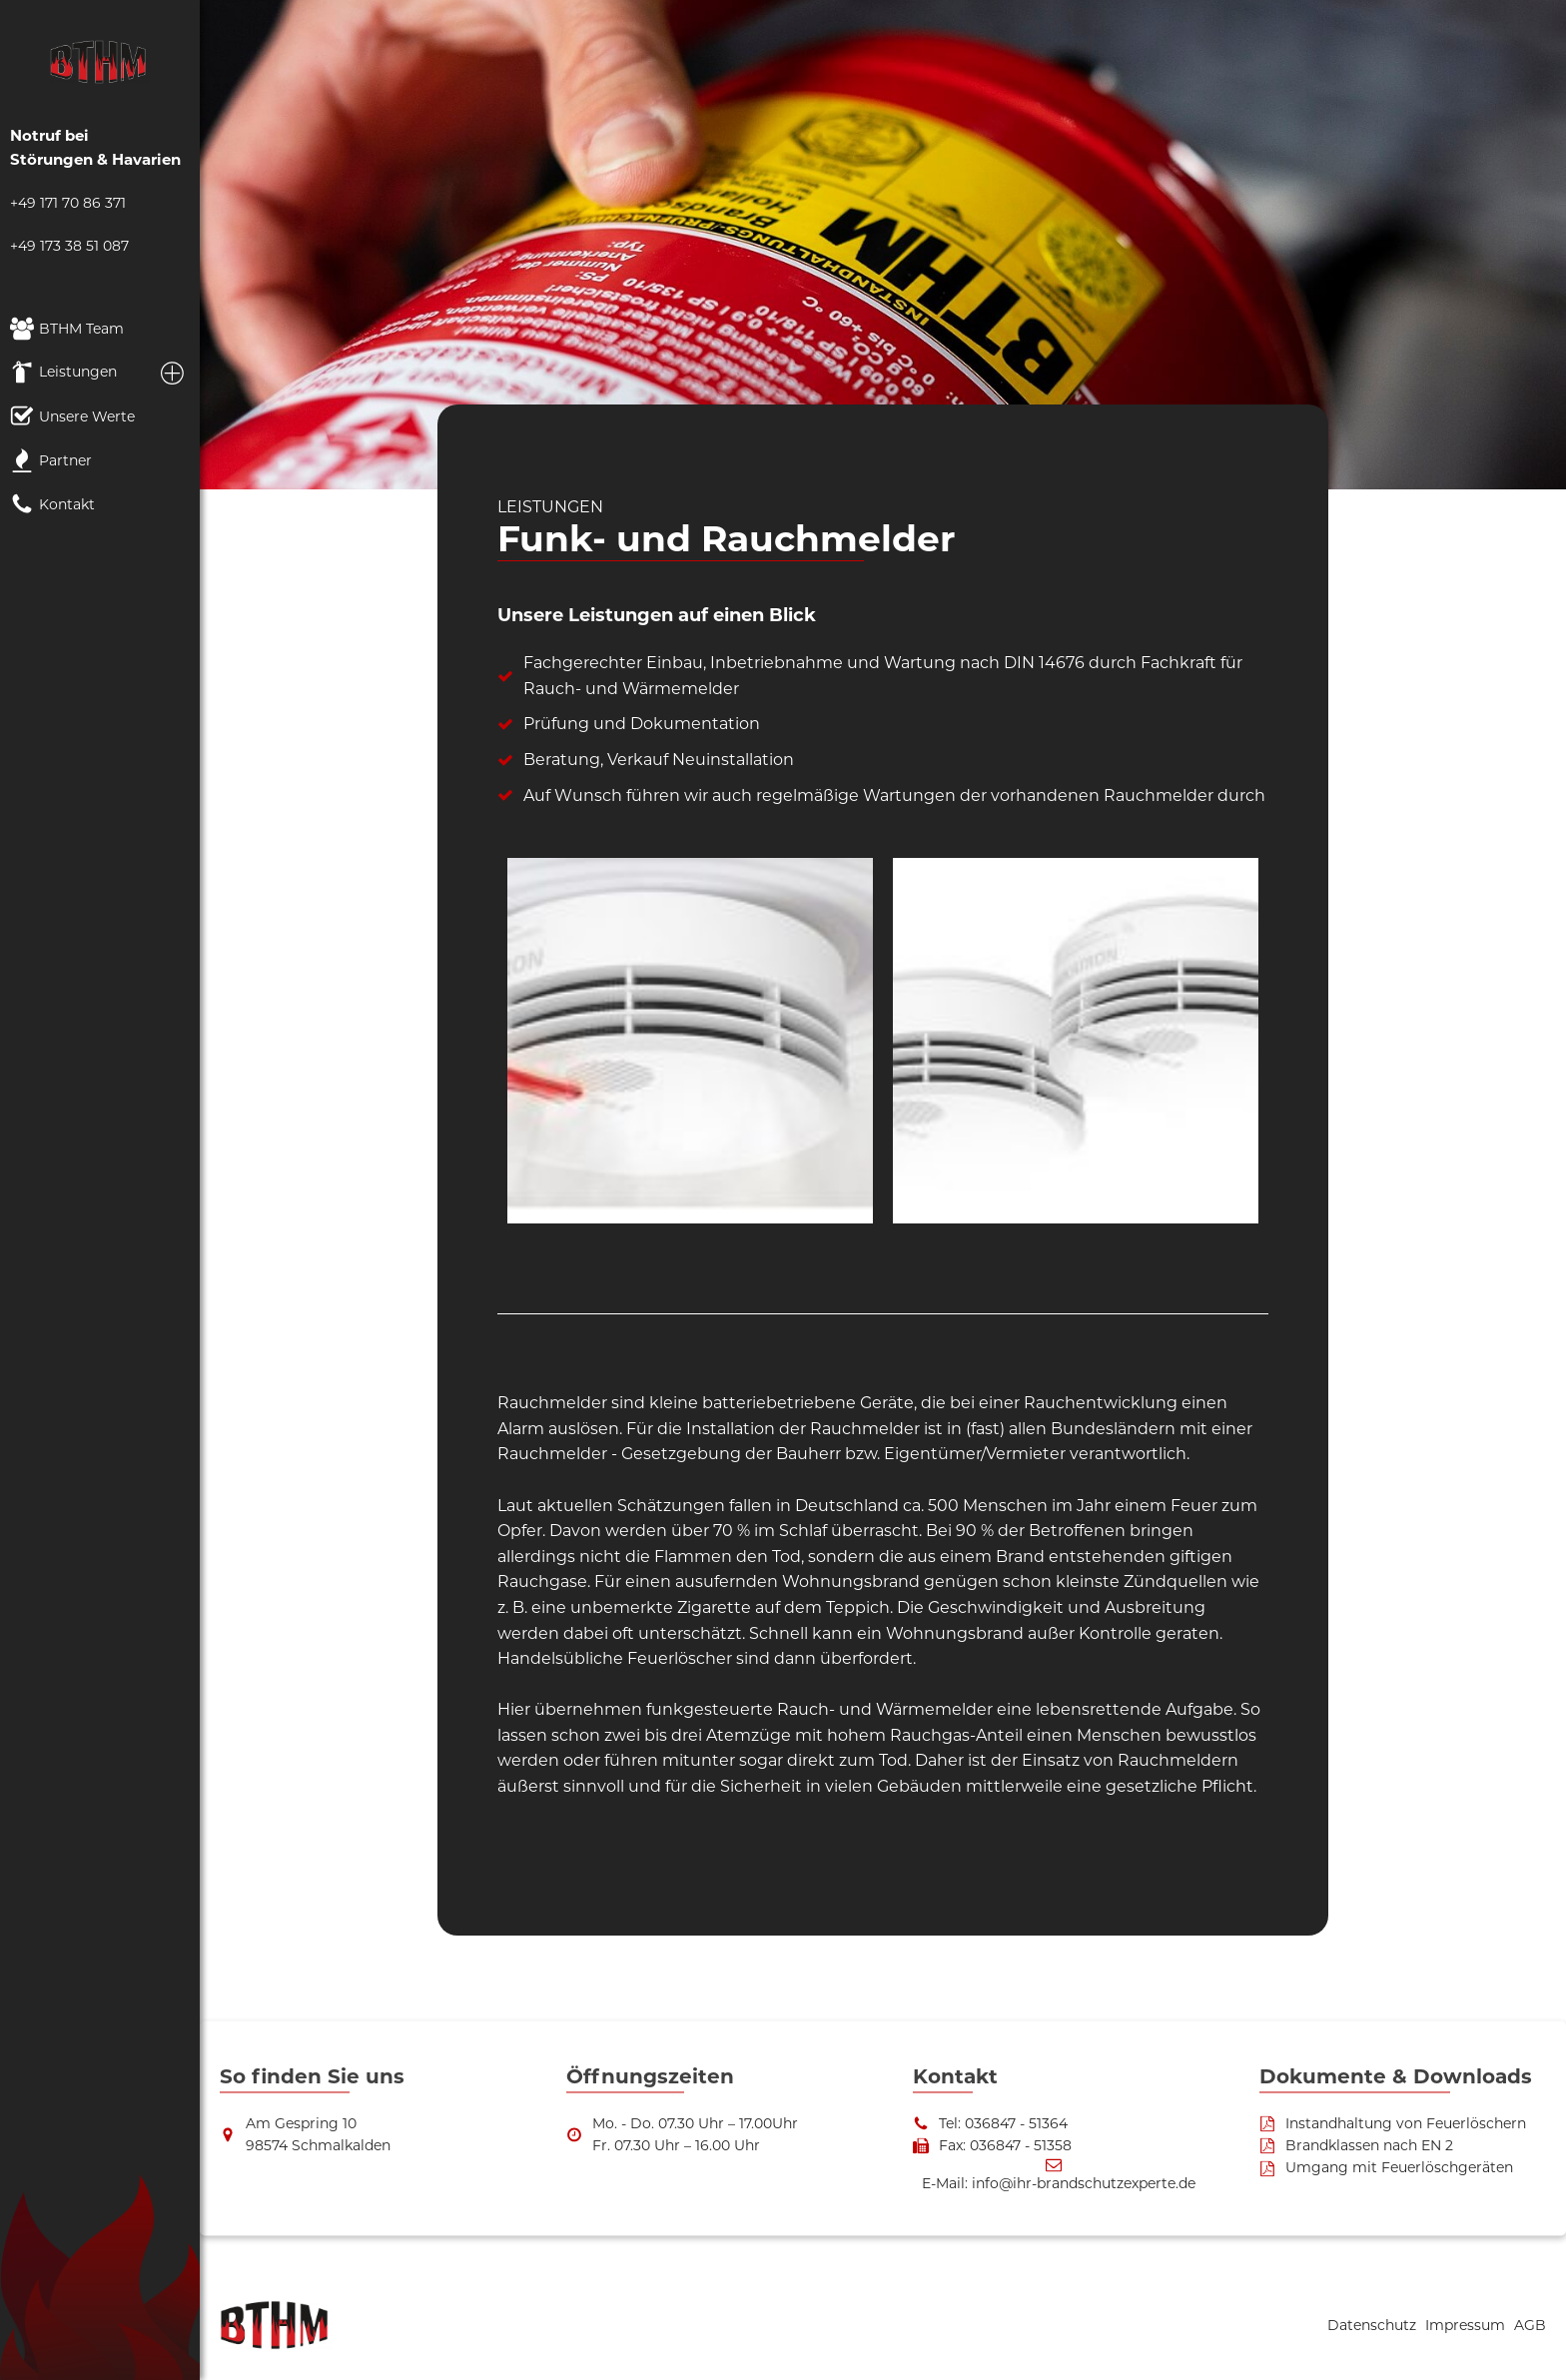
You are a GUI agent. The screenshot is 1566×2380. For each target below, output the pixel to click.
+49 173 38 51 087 (69, 246)
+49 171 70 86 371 (68, 203)
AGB (1530, 2325)
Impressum (1467, 2325)
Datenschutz (1373, 2325)
